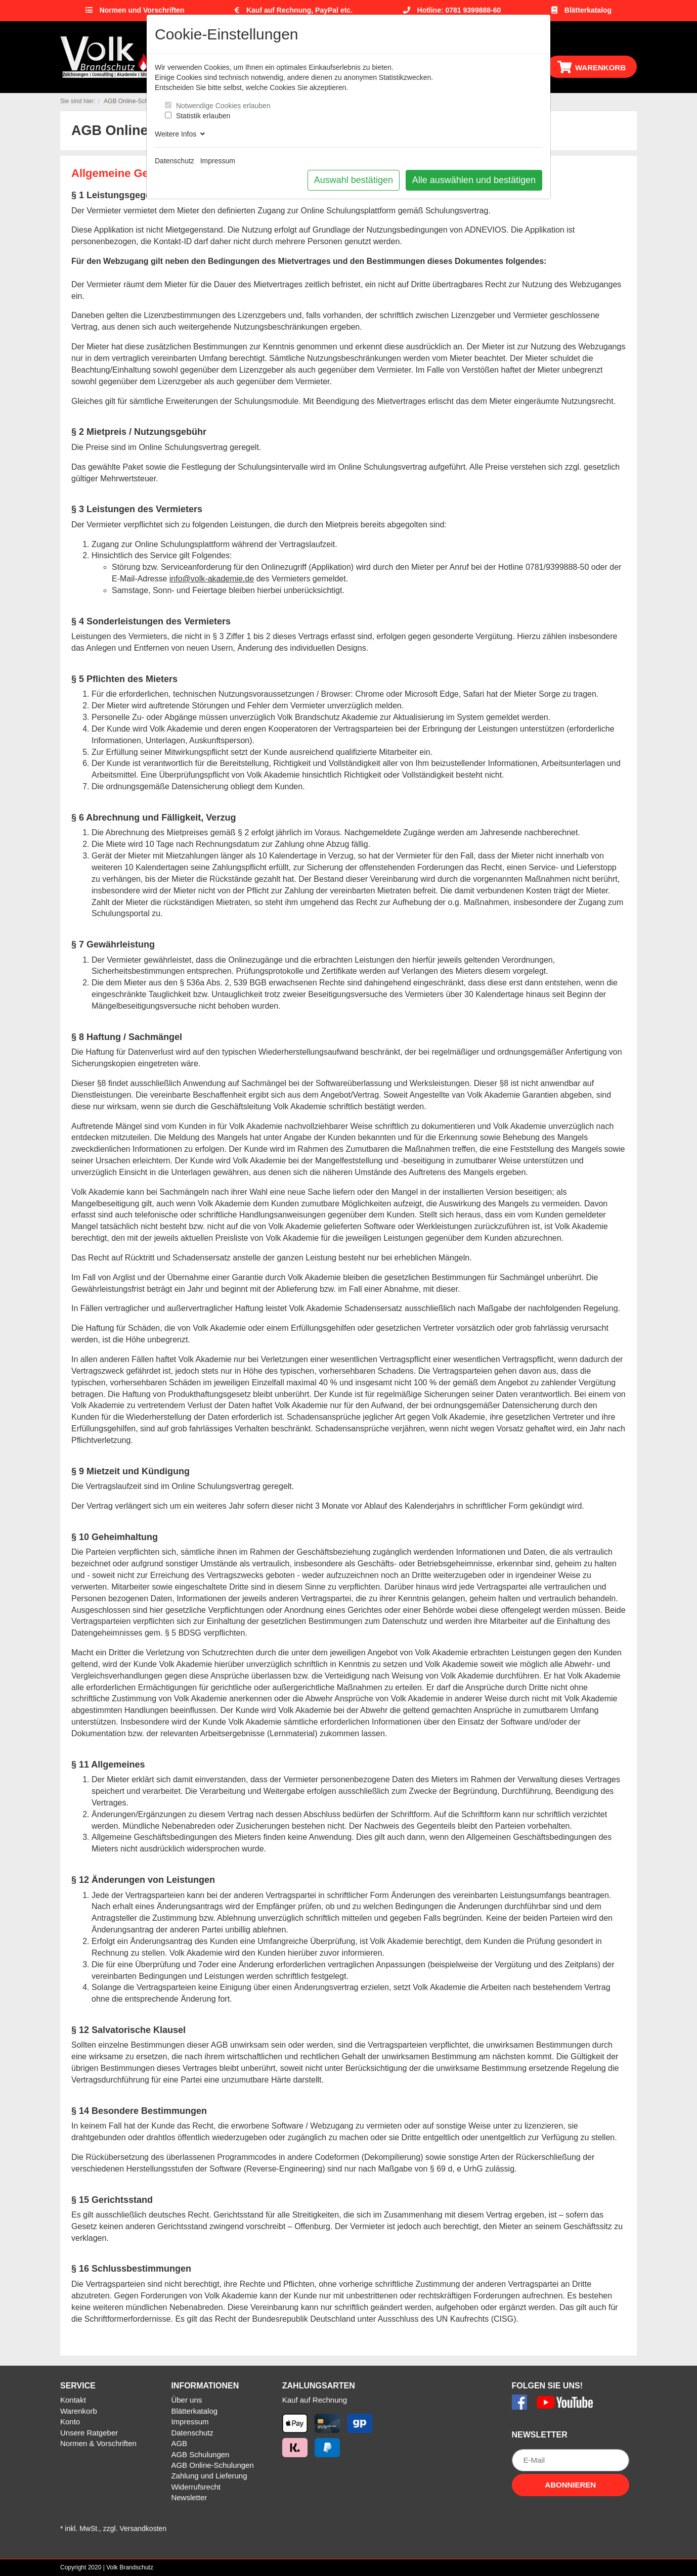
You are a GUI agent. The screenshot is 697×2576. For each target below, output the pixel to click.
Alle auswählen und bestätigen (474, 180)
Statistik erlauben (203, 116)
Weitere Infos (180, 134)
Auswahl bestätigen (353, 180)
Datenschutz (174, 161)
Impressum (217, 161)
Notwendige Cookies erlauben (223, 106)
